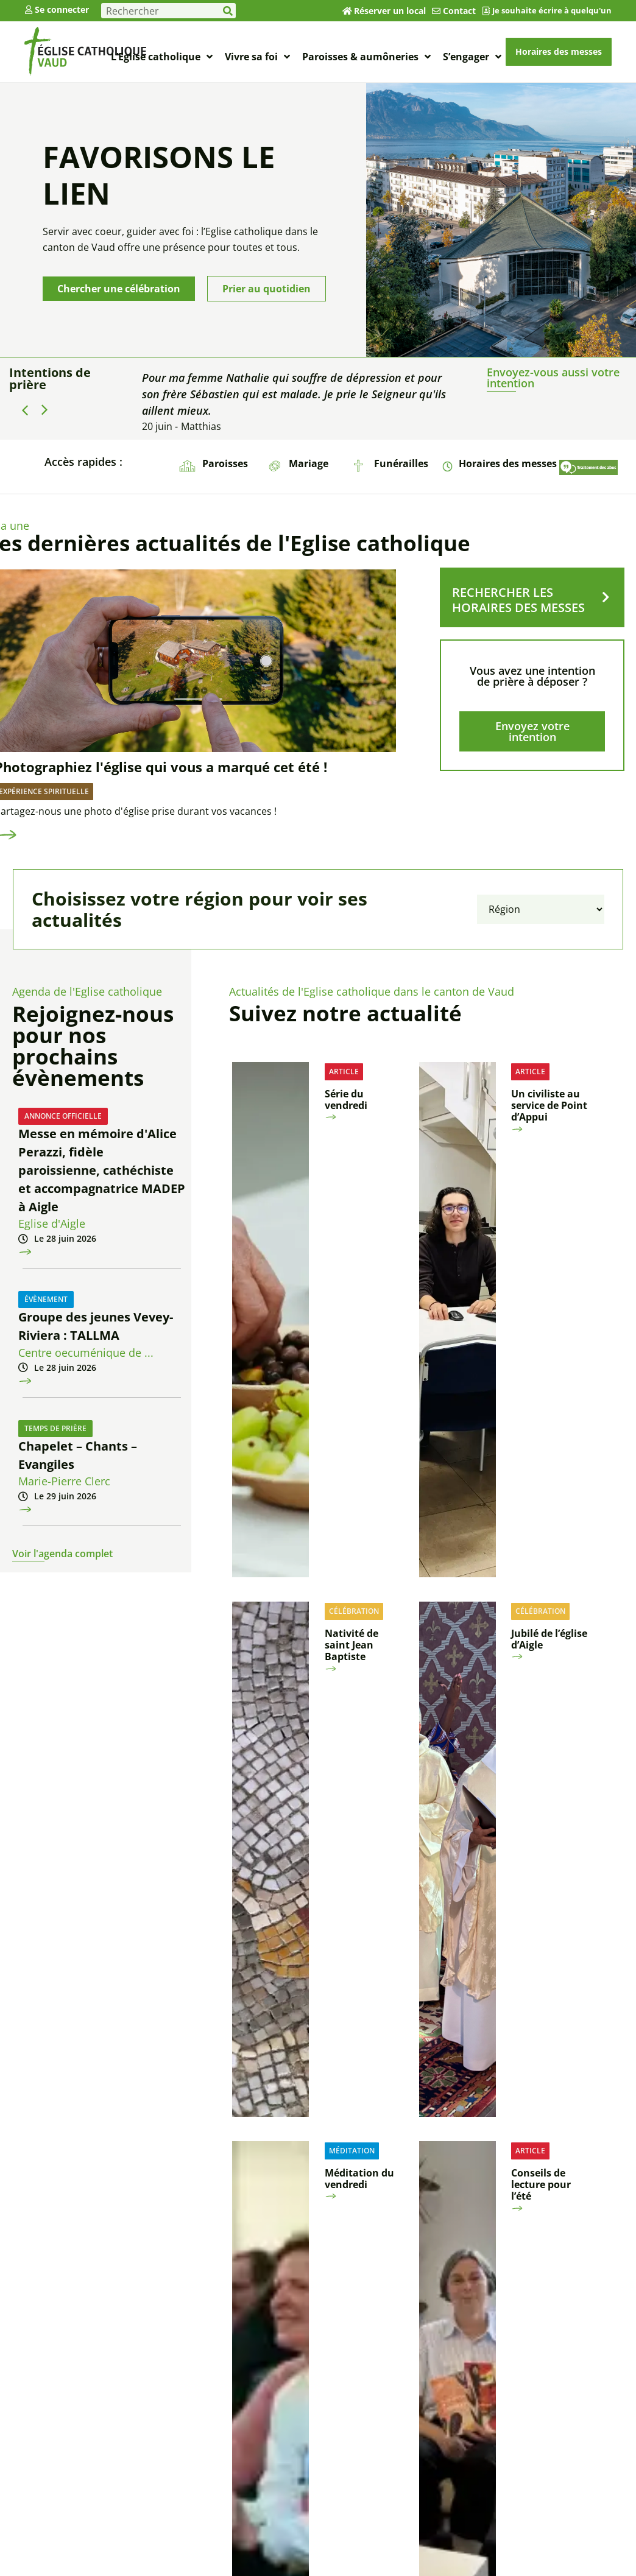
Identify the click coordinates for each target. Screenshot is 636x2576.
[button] (44, 410)
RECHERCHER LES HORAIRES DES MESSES (518, 600)
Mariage (308, 463)
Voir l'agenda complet (62, 1553)
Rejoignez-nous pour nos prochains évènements (93, 1045)
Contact (459, 10)
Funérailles (401, 463)
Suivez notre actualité (345, 1013)
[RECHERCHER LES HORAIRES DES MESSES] (606, 597)
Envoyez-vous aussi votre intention (553, 377)
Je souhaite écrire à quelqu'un (552, 10)
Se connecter (62, 9)
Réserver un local (390, 10)
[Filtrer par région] (540, 909)
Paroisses (225, 463)
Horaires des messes (508, 463)
